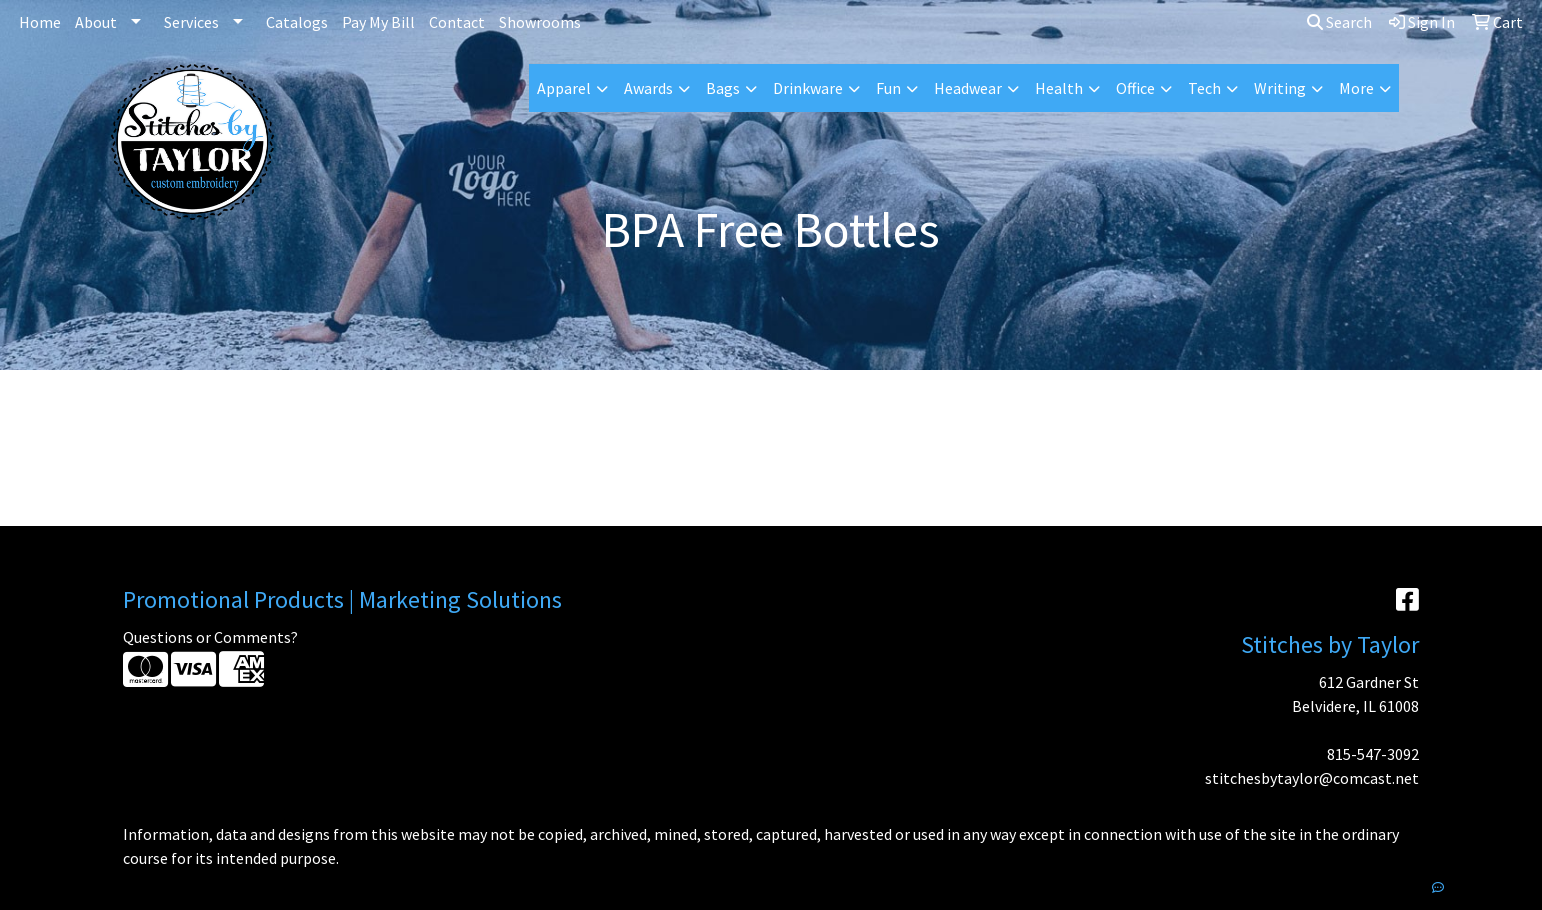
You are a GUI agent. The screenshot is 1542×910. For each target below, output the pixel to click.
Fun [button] (888, 88)
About (96, 22)
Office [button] (1135, 88)
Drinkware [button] (808, 88)
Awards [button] (648, 88)
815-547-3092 (1373, 754)
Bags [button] (723, 88)
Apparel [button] (564, 88)
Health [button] (1059, 88)
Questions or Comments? (210, 637)
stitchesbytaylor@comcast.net (1312, 778)
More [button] (1356, 88)
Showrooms (540, 22)
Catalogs (297, 22)
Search (1339, 22)
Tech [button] (1204, 88)
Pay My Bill (378, 22)
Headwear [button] (968, 88)
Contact (457, 22)
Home (40, 22)
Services (191, 22)
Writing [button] (1280, 88)
